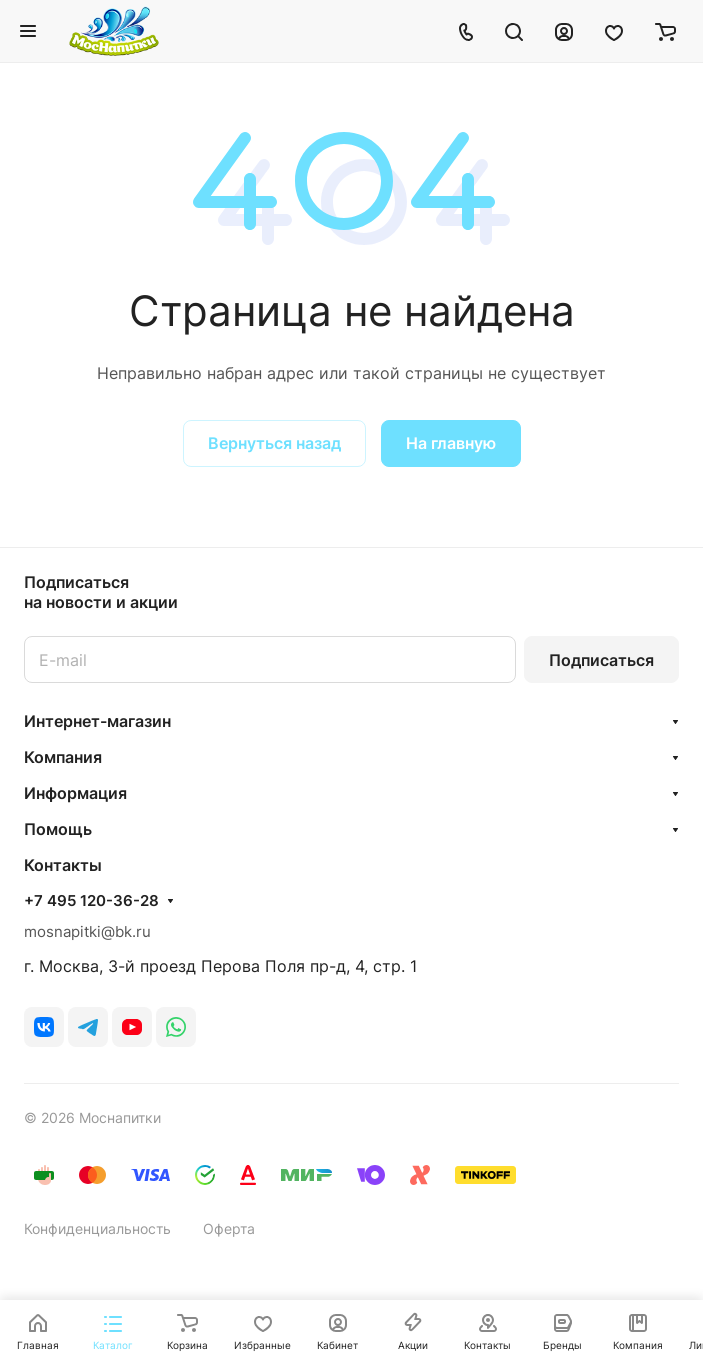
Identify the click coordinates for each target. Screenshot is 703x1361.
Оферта (229, 1228)
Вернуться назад (274, 443)
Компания (63, 757)
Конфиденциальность (97, 1228)
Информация (75, 793)
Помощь (58, 829)
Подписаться (601, 660)
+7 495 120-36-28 (91, 901)
